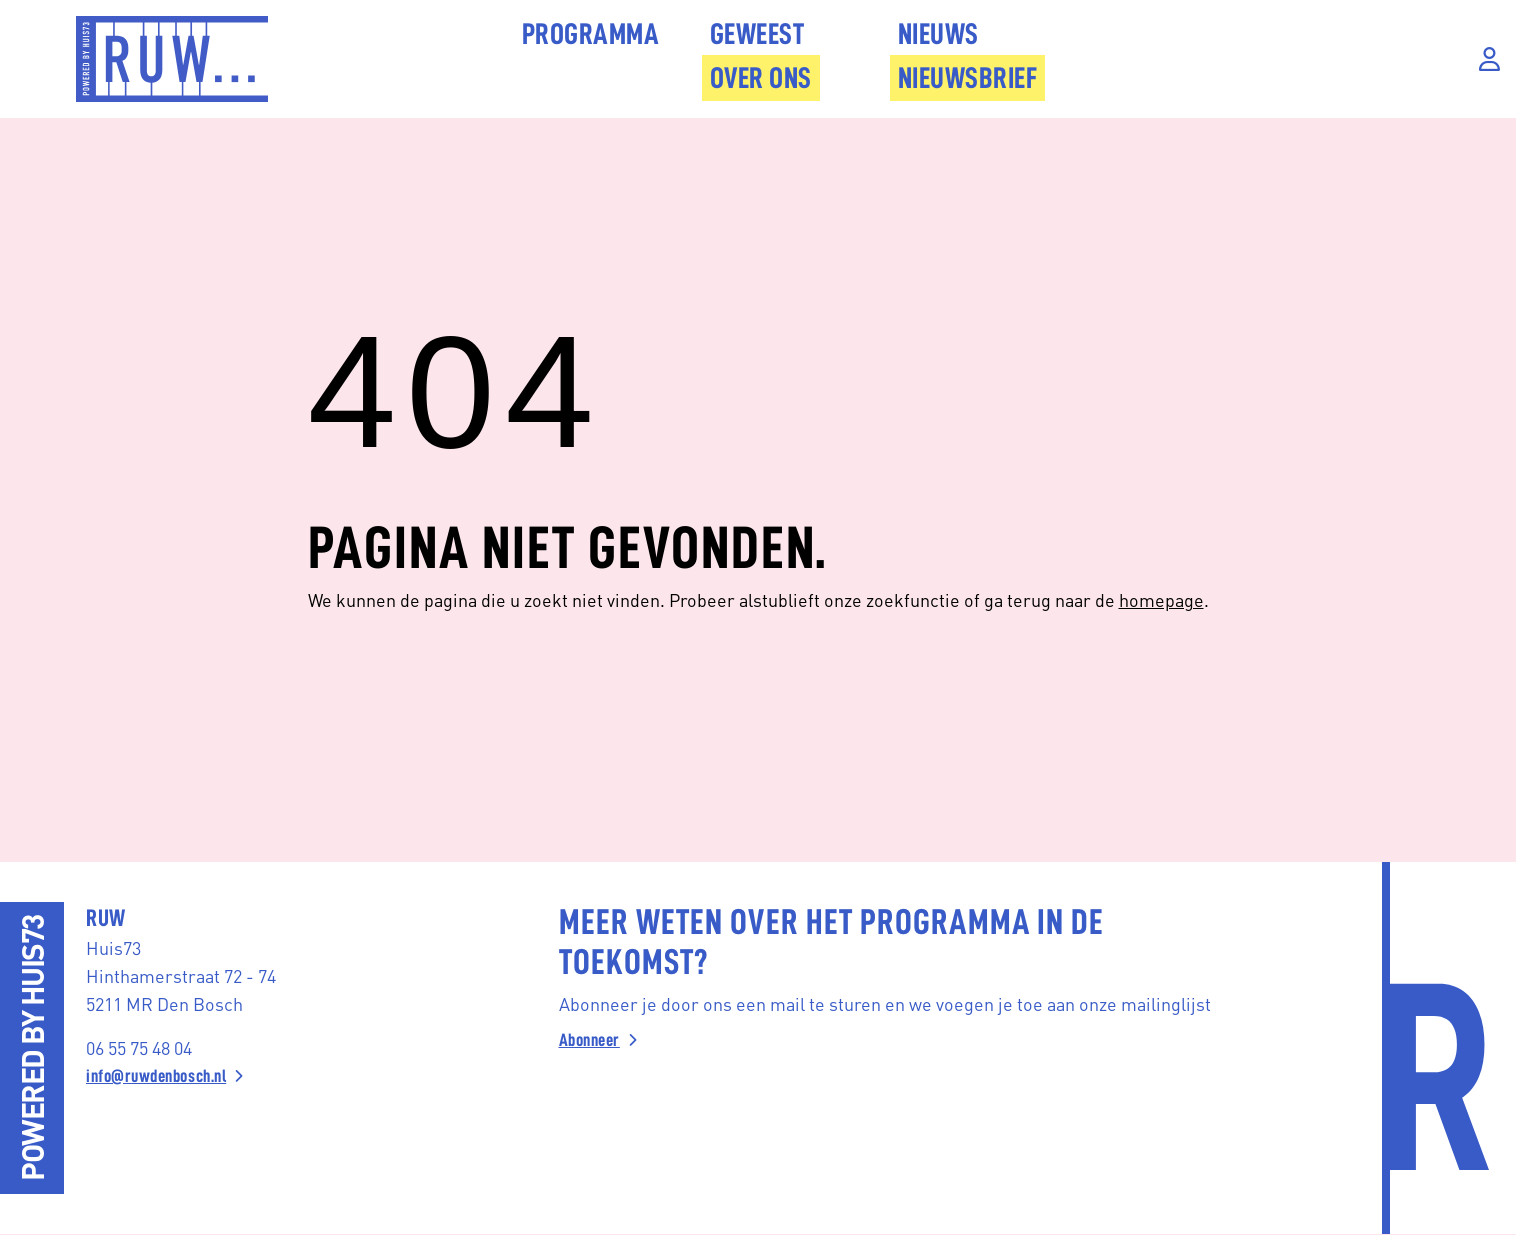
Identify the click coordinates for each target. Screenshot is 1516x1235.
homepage (1161, 599)
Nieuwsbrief (968, 78)
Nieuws (938, 34)
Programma (591, 34)
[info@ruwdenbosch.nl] (261, 1076)
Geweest (757, 34)
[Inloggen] (1489, 59)
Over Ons (761, 78)
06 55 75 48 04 (139, 1047)
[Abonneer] (910, 1040)
